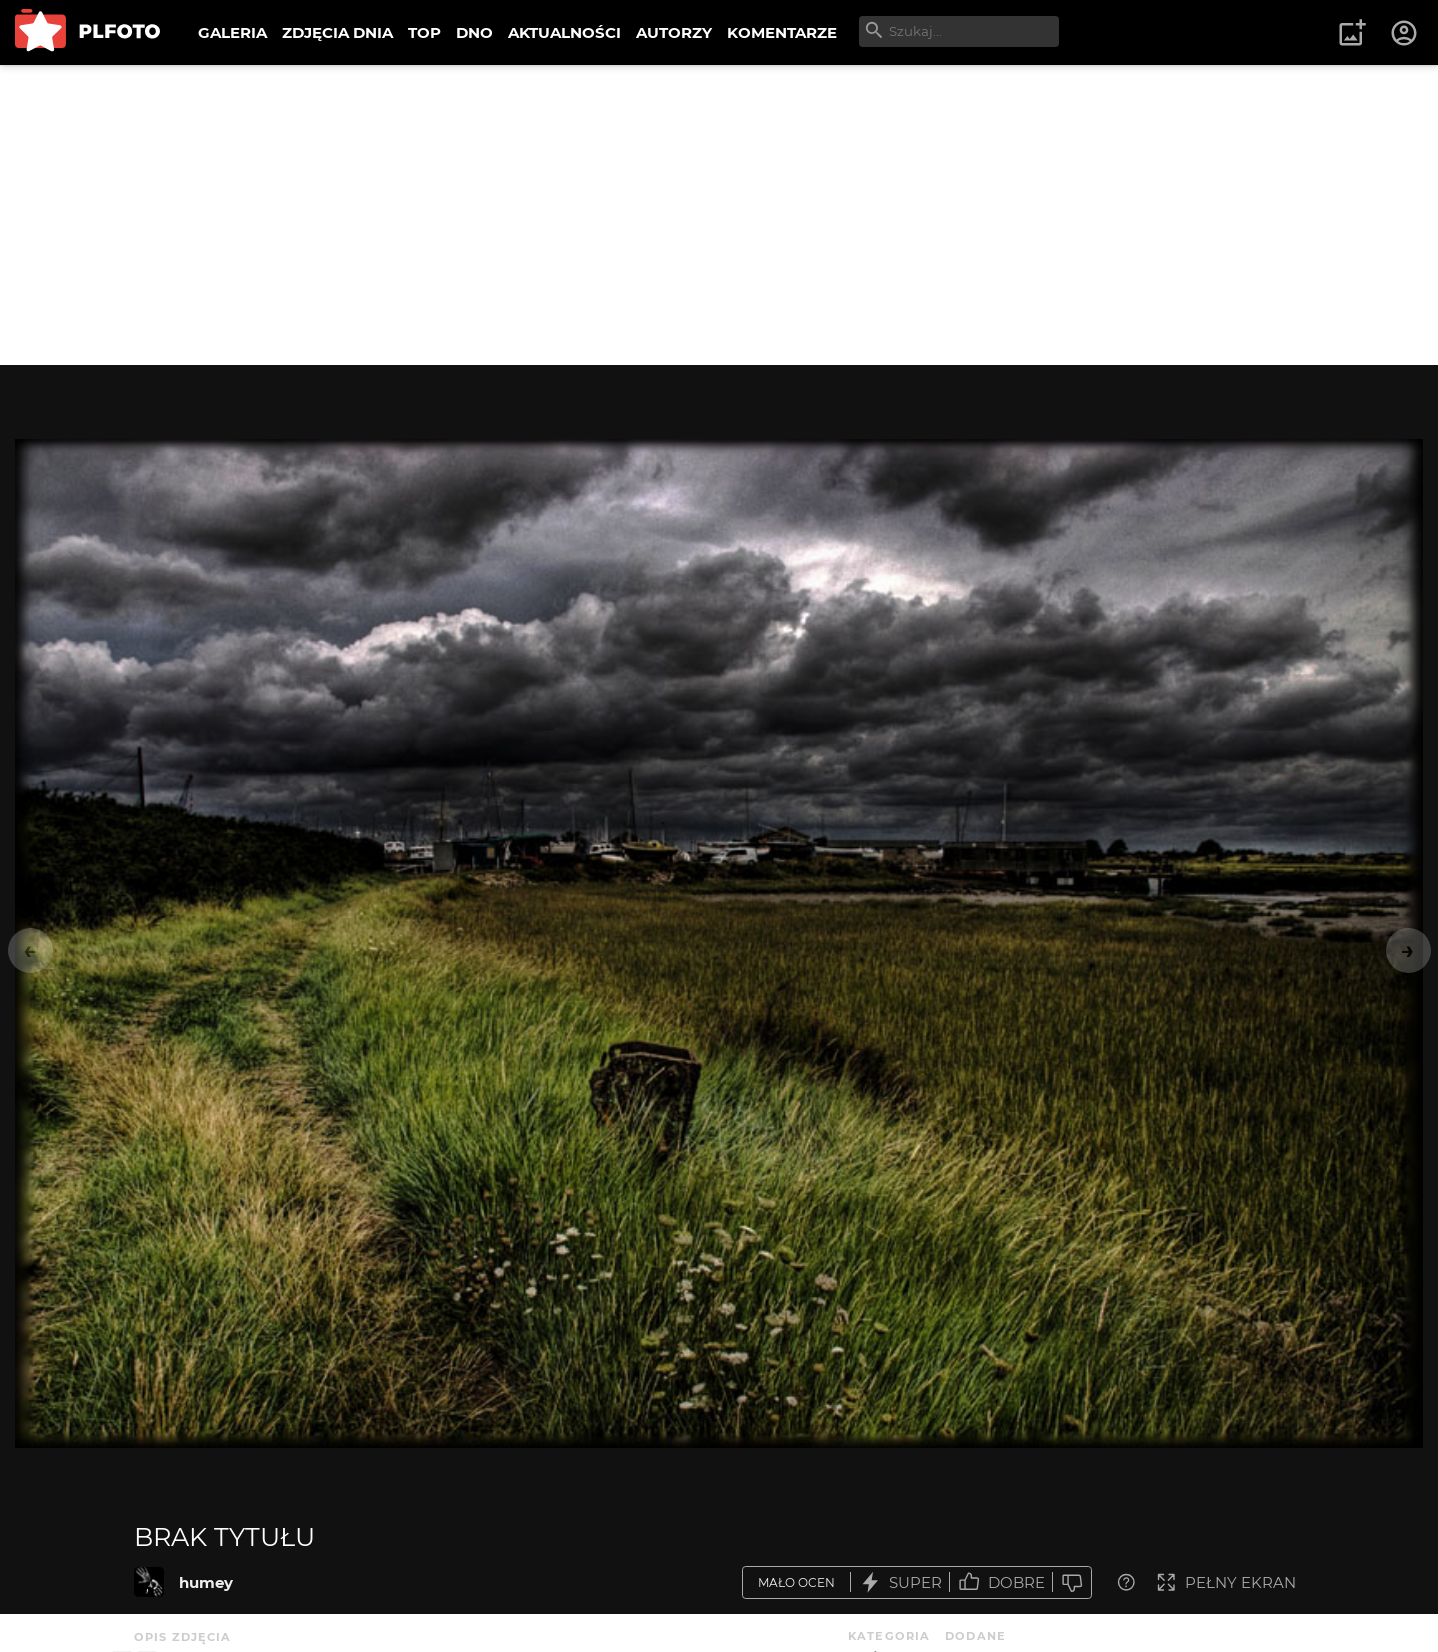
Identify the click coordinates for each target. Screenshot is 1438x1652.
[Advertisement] (719, 215)
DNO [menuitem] (474, 32)
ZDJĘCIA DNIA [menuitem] (337, 32)
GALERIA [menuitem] (232, 32)
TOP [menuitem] (424, 32)
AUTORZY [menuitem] (674, 32)
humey (206, 1582)
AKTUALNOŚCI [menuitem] (564, 32)
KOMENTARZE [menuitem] (782, 32)
